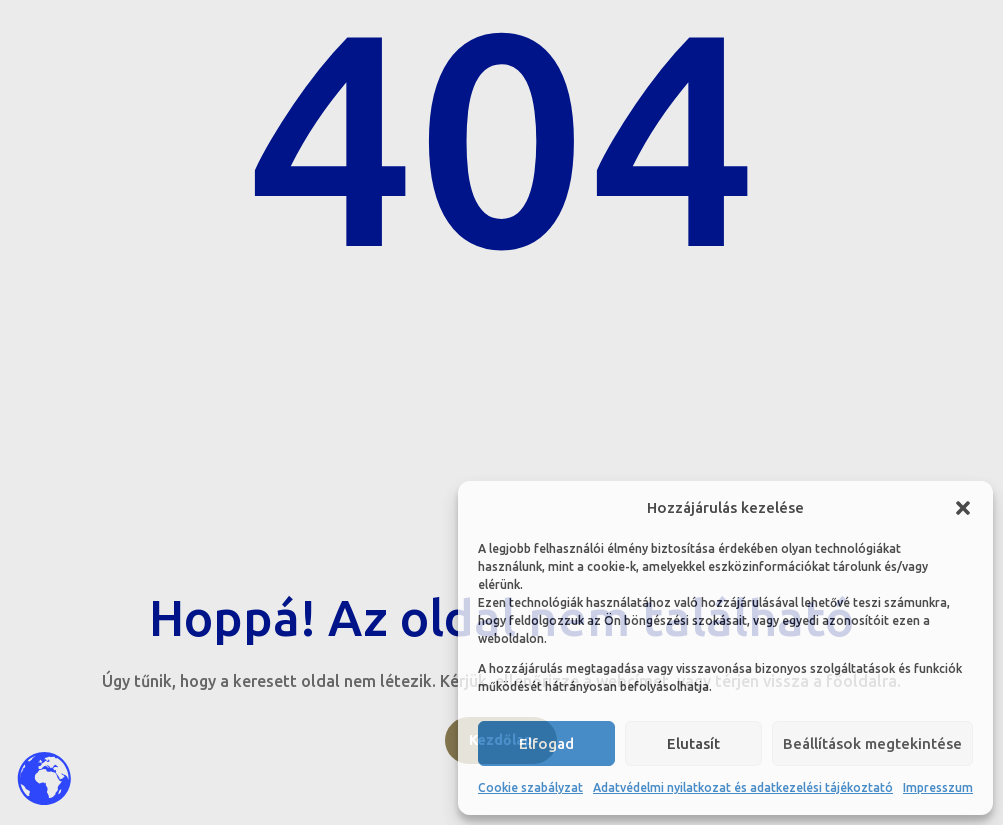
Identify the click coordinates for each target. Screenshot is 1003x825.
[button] (963, 508)
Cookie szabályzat (530, 787)
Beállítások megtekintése (872, 743)
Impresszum (938, 787)
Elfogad (546, 743)
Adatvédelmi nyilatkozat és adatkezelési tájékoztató (743, 787)
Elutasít (693, 743)
